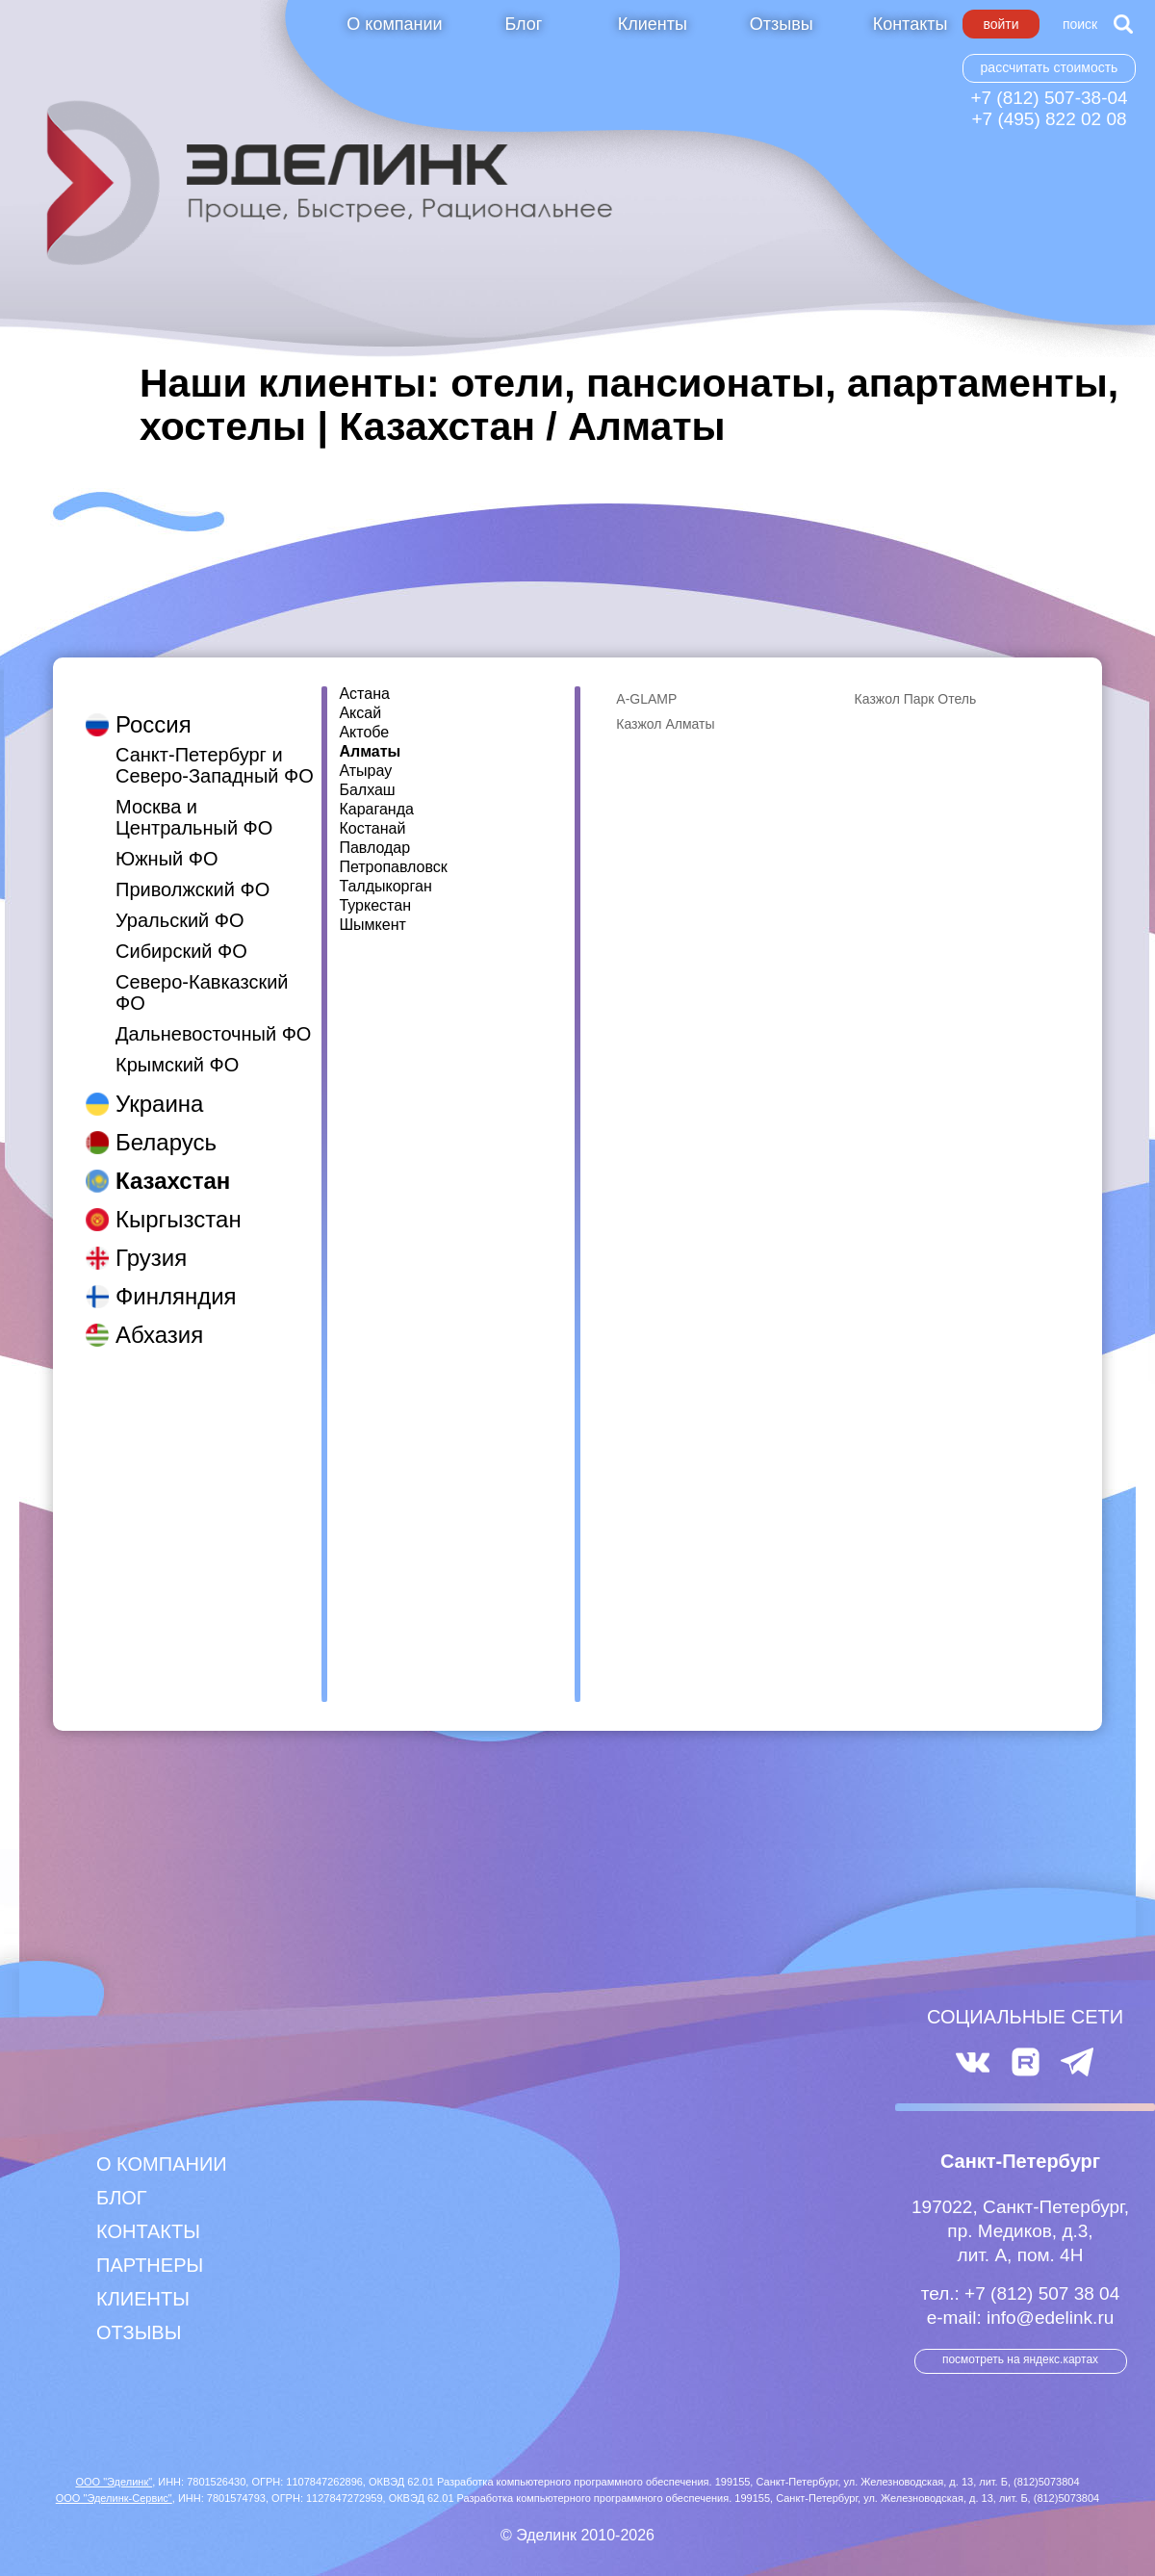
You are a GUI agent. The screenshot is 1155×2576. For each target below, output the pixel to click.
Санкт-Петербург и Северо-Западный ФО (215, 746)
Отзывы (781, 24)
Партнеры (149, 2265)
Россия (154, 705)
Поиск (1080, 24)
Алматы (369, 752)
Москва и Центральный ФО (194, 798)
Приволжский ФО (193, 870)
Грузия (151, 1238)
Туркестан (375, 906)
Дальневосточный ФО (213, 1014)
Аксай (360, 713)
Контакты (910, 24)
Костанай (372, 829)
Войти (1000, 24)
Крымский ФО (177, 1045)
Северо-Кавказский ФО (202, 973)
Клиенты (652, 24)
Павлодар (374, 848)
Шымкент (372, 925)
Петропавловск (393, 867)
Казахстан (173, 1161)
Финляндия (176, 1277)
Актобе (364, 732)
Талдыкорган (385, 886)
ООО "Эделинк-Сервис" (114, 2498)
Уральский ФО (180, 901)
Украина (159, 1084)
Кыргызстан (179, 1200)
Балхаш (367, 790)
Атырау (365, 771)
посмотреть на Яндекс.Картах (1020, 2359)
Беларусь (166, 1123)
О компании (394, 24)
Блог (523, 24)
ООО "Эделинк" (113, 2481)
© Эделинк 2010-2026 (577, 2535)
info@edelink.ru (1050, 2317)
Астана (364, 694)
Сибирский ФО (181, 931)
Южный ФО (167, 839)
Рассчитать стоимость (1049, 67)
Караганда (376, 809)
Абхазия (159, 1315)
